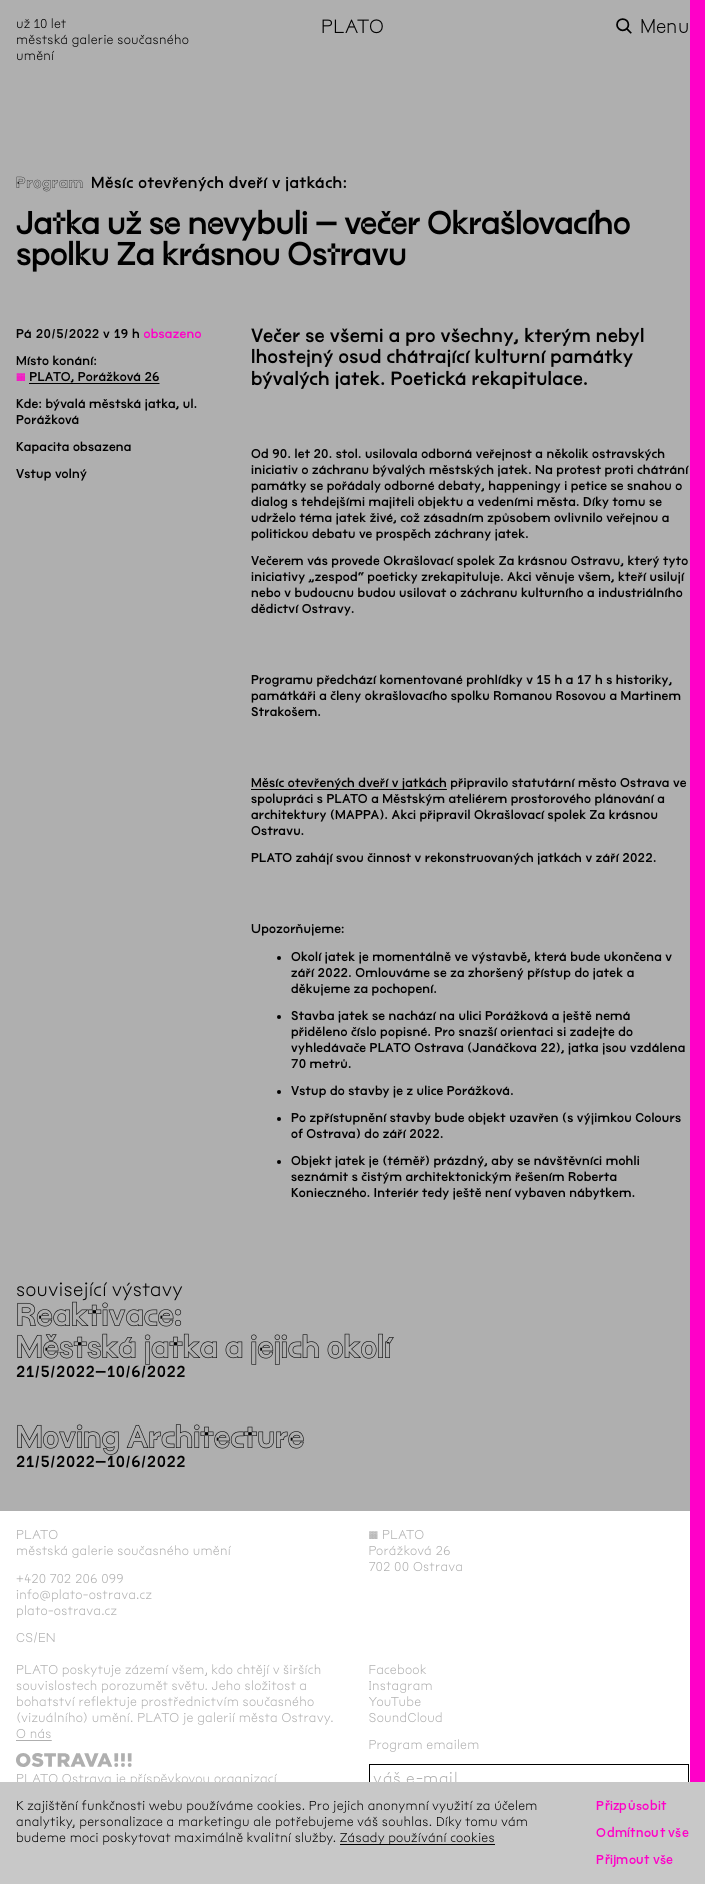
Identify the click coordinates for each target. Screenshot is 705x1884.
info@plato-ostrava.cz (84, 1594)
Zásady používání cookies (417, 1837)
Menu (664, 26)
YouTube (395, 1701)
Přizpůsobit (631, 1805)
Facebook (398, 1669)
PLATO (352, 26)
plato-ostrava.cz (66, 1610)
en (47, 1637)
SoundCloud (406, 1717)
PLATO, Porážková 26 (94, 377)
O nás (34, 1733)
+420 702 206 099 (70, 1578)
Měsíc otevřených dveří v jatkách (349, 783)
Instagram (401, 1685)
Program (50, 183)
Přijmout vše (634, 1859)
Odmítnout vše (642, 1832)
